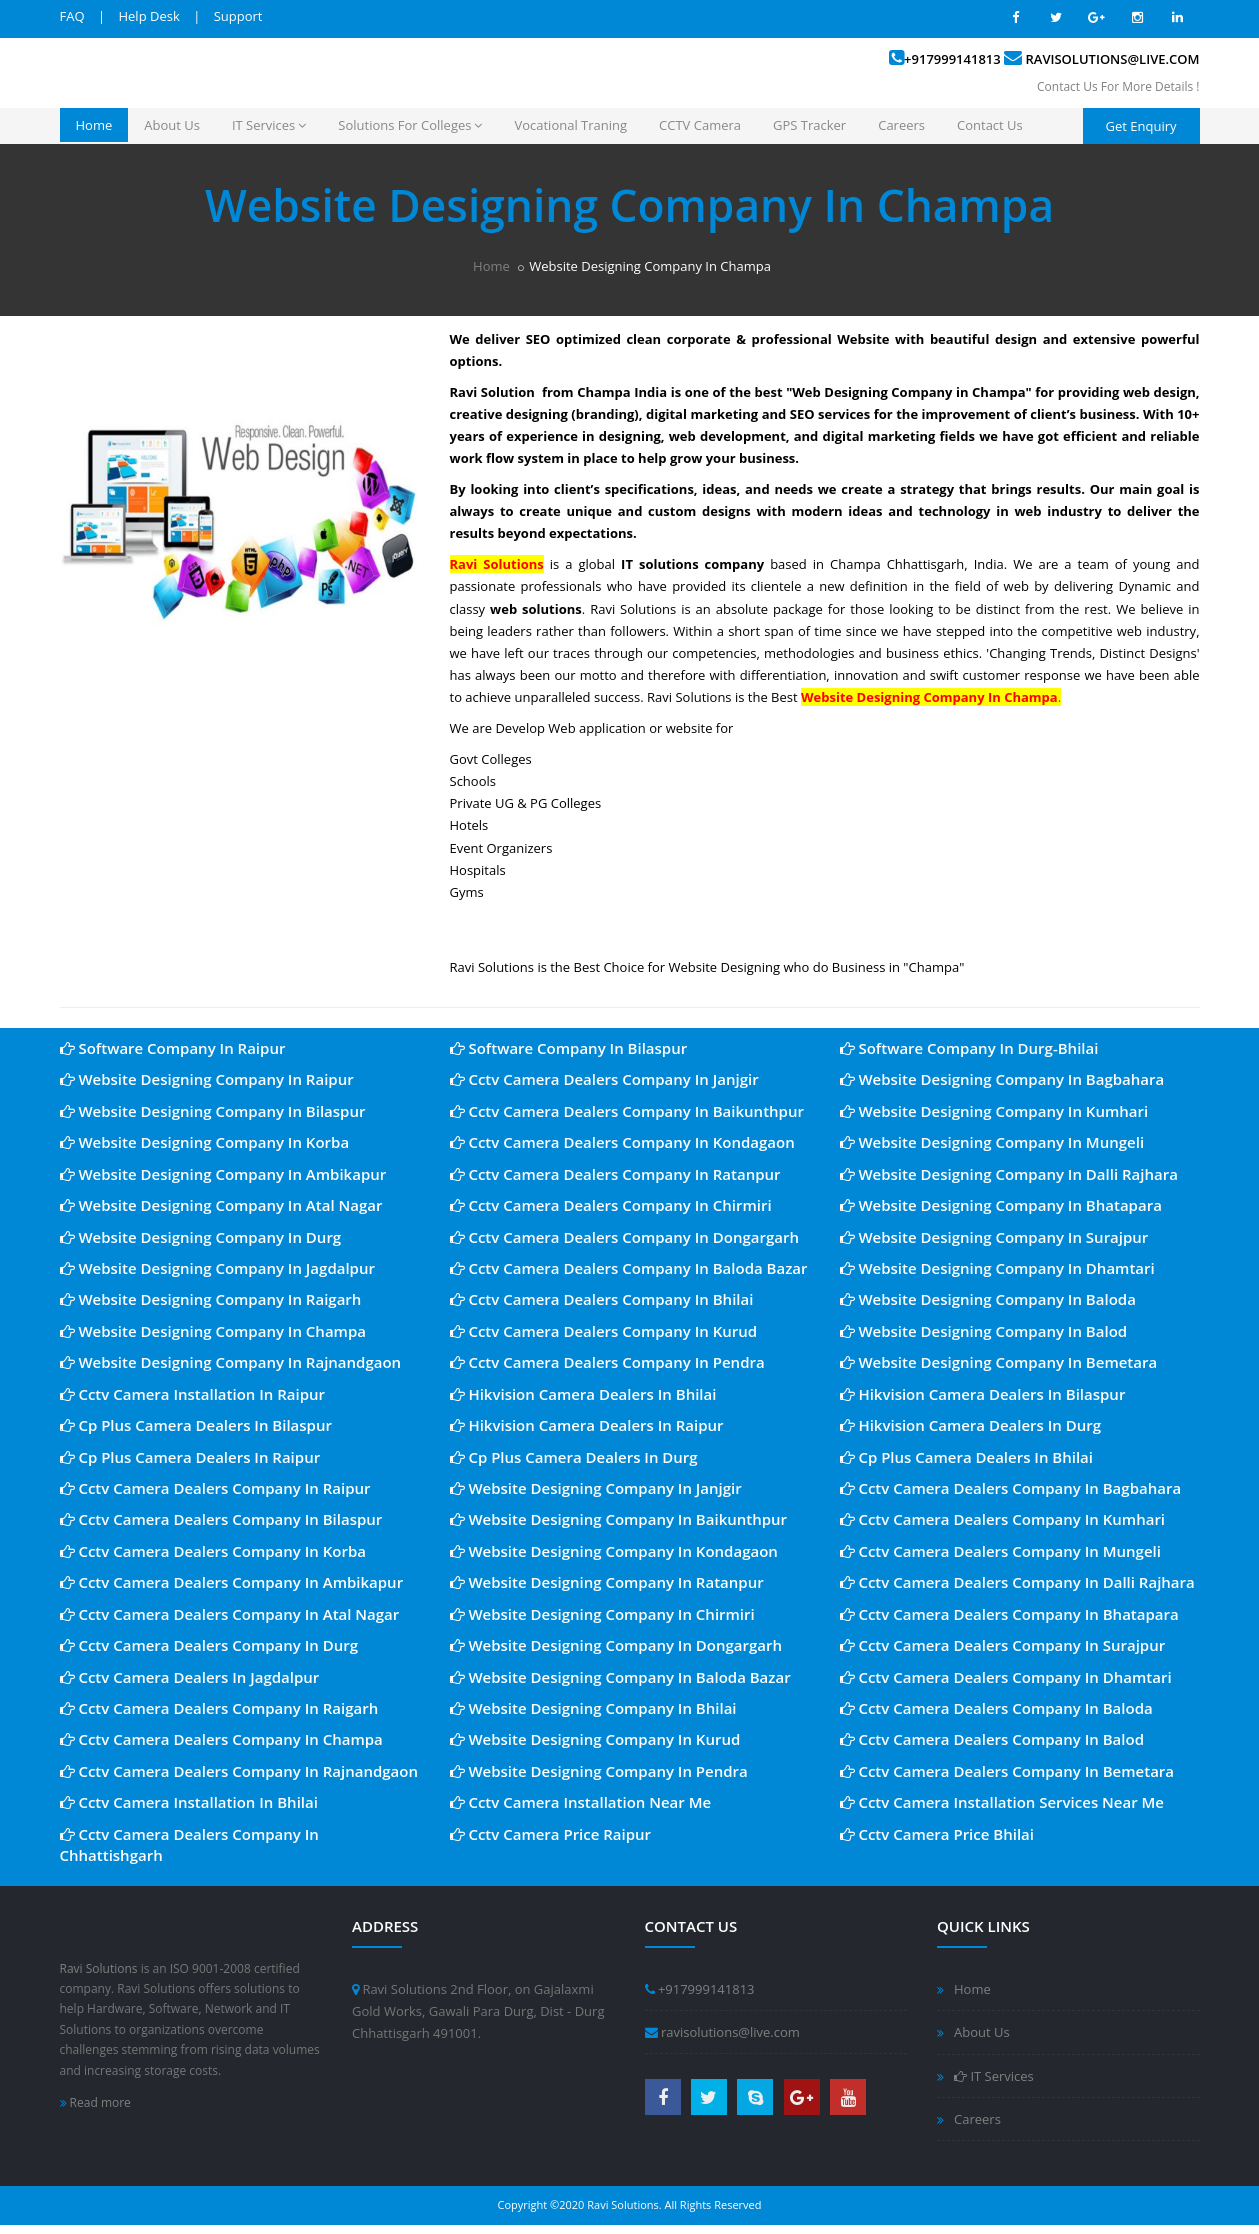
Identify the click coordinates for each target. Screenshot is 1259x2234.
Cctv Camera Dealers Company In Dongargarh (624, 1237)
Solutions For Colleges (410, 125)
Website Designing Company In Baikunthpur (619, 1519)
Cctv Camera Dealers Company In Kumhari (1003, 1519)
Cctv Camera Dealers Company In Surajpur (1003, 1645)
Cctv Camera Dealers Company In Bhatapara (1009, 1614)
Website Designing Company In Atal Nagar (221, 1205)
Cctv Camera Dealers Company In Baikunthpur (627, 1111)
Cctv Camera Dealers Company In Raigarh (219, 1708)
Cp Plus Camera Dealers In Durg (574, 1457)
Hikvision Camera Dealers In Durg (971, 1425)
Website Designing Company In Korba (205, 1142)
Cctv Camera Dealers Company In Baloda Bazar (629, 1268)
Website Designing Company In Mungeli (992, 1142)
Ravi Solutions (99, 1968)
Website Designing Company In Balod (984, 1331)
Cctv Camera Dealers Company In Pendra (607, 1362)
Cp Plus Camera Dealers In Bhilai (967, 1457)
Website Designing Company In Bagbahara (1002, 1079)
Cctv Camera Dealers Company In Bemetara (1007, 1771)
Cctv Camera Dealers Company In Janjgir (604, 1079)
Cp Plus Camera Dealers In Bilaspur (196, 1425)
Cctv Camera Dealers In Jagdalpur (190, 1677)
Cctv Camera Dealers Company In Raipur (215, 1488)
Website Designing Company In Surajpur (994, 1237)
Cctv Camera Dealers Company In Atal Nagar (230, 1614)
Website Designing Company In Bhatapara (1001, 1205)
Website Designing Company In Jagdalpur (217, 1268)
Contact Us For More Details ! (1118, 86)
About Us (172, 125)
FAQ (72, 16)
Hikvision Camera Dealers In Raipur (587, 1425)
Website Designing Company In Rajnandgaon (231, 1362)
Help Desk (148, 16)
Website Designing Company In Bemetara (999, 1362)
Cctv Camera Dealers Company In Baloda (996, 1708)
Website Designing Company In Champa (213, 1331)
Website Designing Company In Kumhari (994, 1111)
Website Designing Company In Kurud (595, 1739)
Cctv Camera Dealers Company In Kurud (604, 1331)
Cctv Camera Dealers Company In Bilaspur (221, 1519)
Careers (901, 125)
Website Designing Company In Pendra (599, 1771)
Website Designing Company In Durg (201, 1237)
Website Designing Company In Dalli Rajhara (1009, 1174)
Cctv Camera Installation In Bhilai (189, 1802)
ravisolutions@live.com (1113, 59)
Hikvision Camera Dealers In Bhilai (583, 1394)
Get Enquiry (1141, 126)
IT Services (269, 125)
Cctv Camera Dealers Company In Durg (209, 1645)
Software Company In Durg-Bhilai (969, 1048)
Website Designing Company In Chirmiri (602, 1614)
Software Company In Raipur (173, 1048)
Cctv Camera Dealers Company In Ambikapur (232, 1582)
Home (94, 125)
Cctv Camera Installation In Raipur (193, 1394)
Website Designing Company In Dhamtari (997, 1268)
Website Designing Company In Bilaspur (213, 1111)
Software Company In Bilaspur (569, 1048)
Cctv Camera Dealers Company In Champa (221, 1739)
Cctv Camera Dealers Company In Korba (213, 1551)
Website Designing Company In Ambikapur (223, 1174)
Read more (95, 2102)
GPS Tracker (809, 125)
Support (238, 16)
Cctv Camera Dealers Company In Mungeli (1000, 1551)
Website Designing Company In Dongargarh (616, 1645)
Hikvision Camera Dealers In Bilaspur (983, 1394)
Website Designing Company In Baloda (988, 1299)
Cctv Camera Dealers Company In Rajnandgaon (239, 1771)
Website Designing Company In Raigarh (211, 1299)
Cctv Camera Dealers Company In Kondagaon (622, 1142)
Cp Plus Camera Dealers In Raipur (190, 1457)
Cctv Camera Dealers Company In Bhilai (602, 1299)
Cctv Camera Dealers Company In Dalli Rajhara (1017, 1582)
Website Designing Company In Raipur (207, 1079)
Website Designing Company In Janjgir (596, 1488)
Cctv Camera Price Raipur (551, 1834)
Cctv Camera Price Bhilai (937, 1834)
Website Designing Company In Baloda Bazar (620, 1677)
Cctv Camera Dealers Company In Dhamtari (1006, 1677)
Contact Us (990, 125)
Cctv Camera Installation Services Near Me (1002, 1802)
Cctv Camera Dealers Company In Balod (992, 1739)
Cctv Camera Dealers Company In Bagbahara (1011, 1488)
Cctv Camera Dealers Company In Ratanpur (615, 1174)
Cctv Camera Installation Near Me (581, 1802)
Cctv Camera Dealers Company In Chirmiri (611, 1205)
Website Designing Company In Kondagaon (614, 1551)
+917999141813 (952, 59)
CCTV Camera (700, 125)
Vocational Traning (570, 125)
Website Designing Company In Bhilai (593, 1708)
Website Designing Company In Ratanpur (607, 1582)
